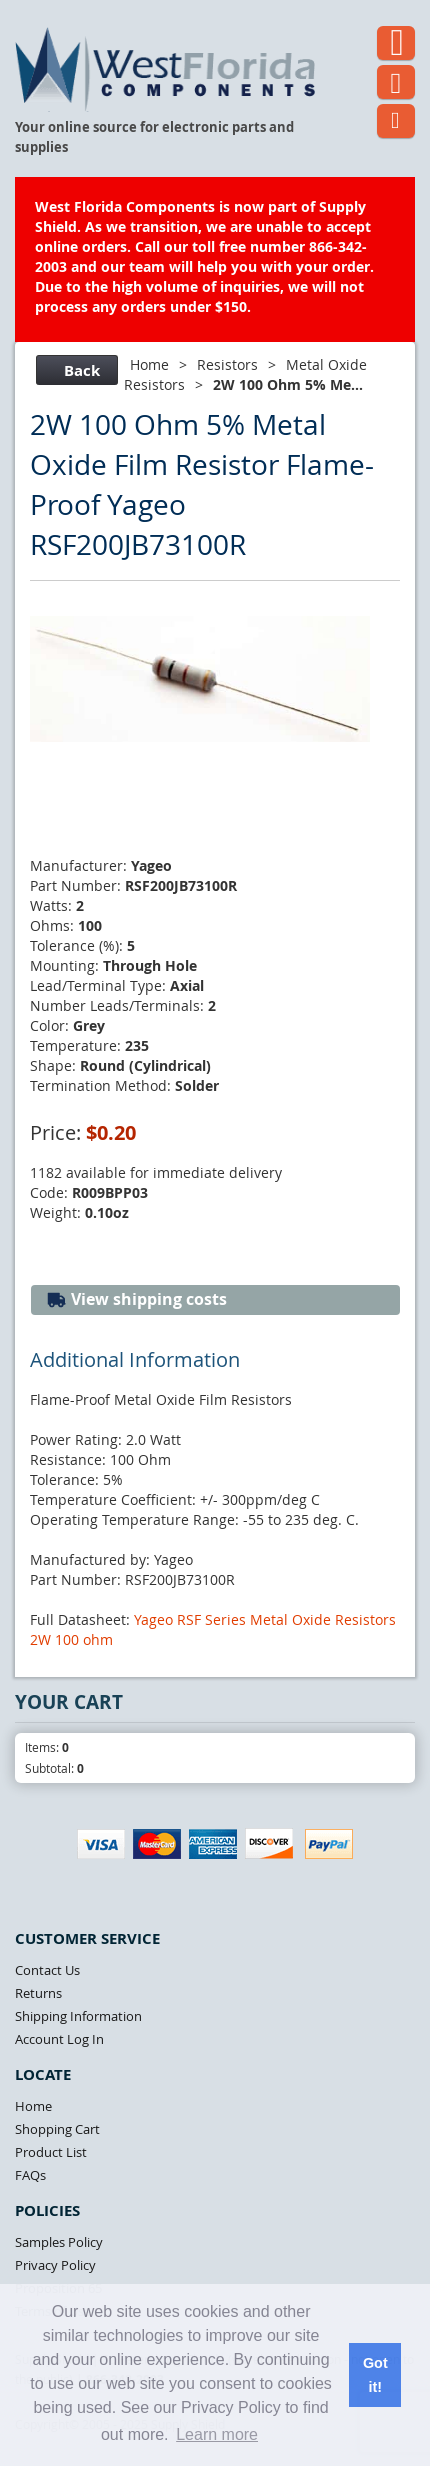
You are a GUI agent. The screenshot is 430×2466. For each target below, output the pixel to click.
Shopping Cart (57, 2129)
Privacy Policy (55, 2265)
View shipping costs (136, 1299)
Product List (51, 2152)
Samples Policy (59, 2242)
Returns (38, 1993)
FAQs (30, 2175)
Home (149, 364)
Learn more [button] (217, 2434)
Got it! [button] (375, 2375)
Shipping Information (78, 2016)
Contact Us (47, 1970)
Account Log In (59, 2039)
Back (74, 370)
